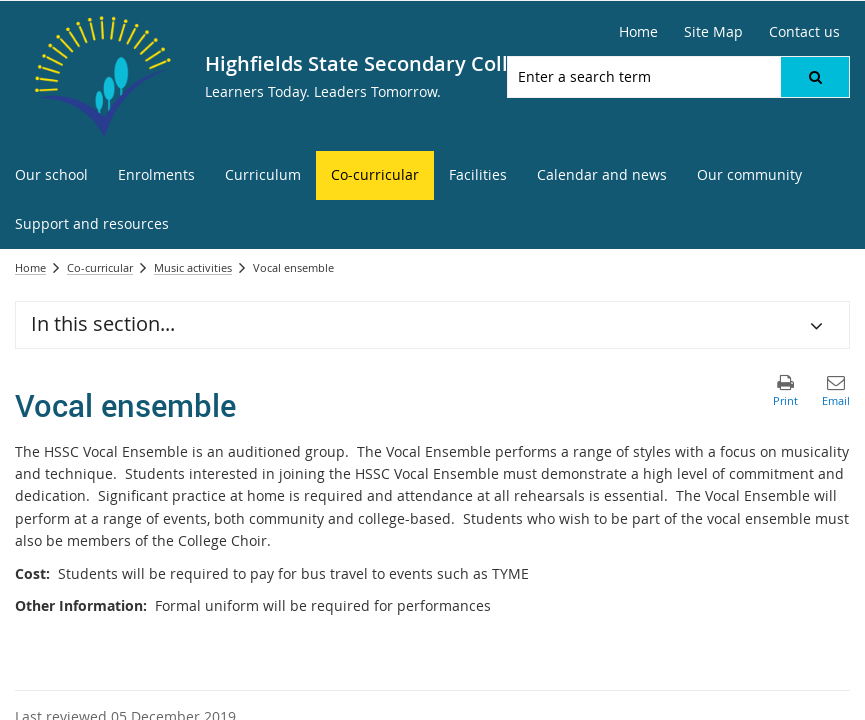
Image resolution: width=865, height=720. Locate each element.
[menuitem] (51, 175)
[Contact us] (804, 32)
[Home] (638, 32)
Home (30, 267)
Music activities (193, 267)
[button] (815, 77)
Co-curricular (100, 267)
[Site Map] (713, 32)
